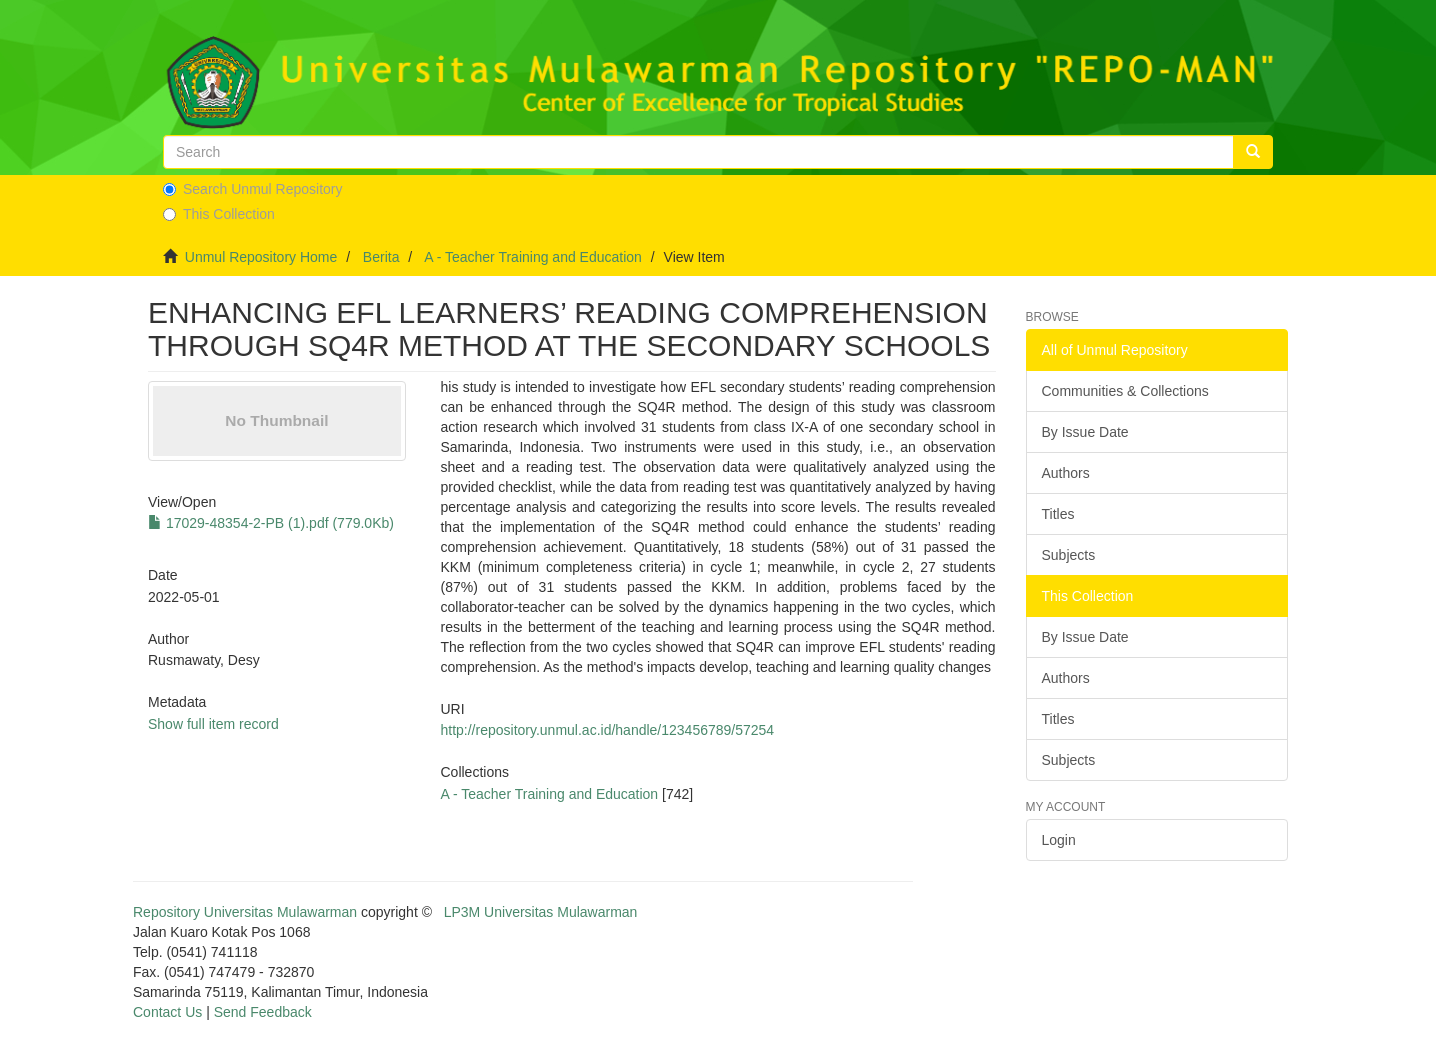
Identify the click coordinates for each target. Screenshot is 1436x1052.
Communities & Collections (1125, 391)
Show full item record (213, 724)
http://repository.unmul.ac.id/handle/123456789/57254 (607, 730)
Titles (1058, 514)
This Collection (219, 214)
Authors (1066, 473)
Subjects (1069, 555)
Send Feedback (263, 1012)
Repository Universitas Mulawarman (245, 912)
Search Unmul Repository (253, 189)
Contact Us (167, 1012)
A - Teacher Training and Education (533, 257)
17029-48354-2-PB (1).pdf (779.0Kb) (271, 523)
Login (1059, 840)
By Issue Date (1085, 432)
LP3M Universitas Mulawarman (541, 912)
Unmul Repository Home (261, 257)
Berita (381, 257)
